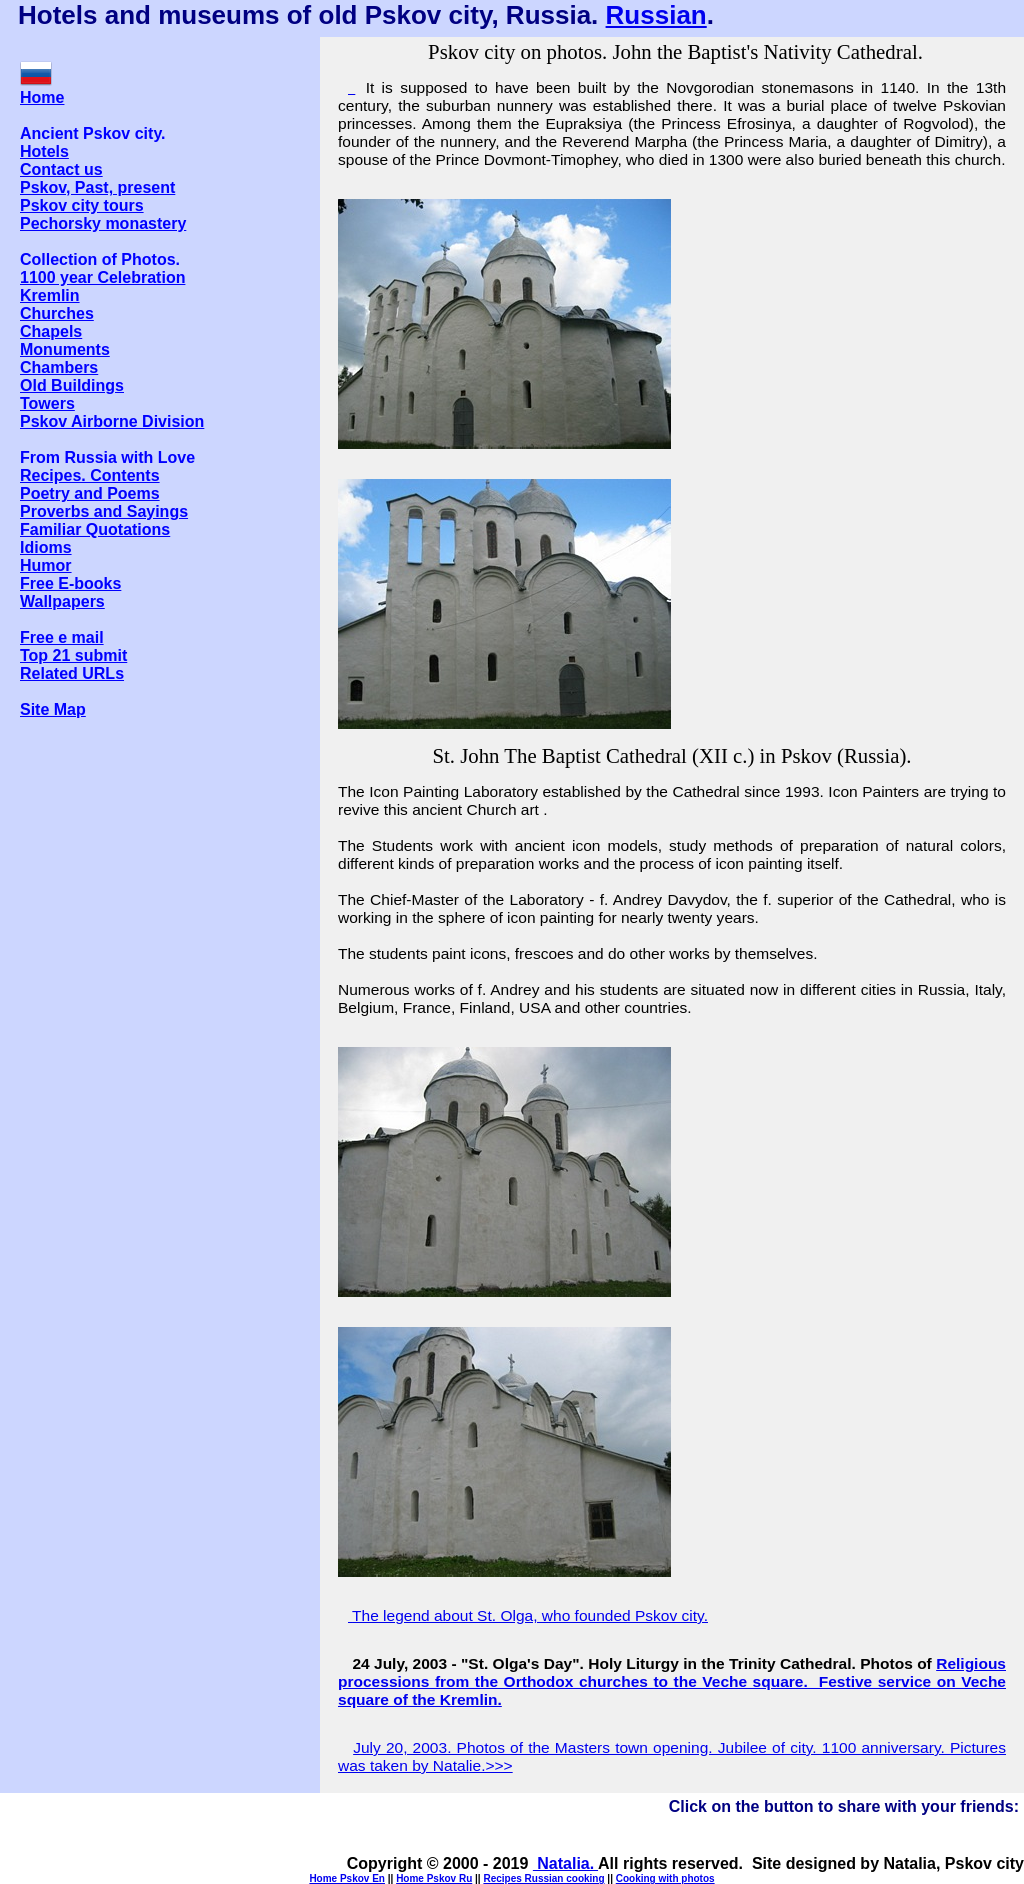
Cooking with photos (665, 1878)
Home (42, 97)
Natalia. (565, 1863)
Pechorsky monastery (103, 223)
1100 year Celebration (102, 277)
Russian (656, 15)
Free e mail (62, 637)
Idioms (46, 547)
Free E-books (70, 583)
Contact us (61, 169)
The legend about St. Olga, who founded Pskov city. (530, 1615)
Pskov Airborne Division (112, 421)
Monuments (65, 349)
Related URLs (72, 673)
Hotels (44, 151)
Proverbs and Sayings (104, 511)
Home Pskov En (347, 1878)
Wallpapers (62, 601)
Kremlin (50, 295)
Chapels (51, 331)
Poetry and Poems (90, 493)
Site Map (53, 709)
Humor (46, 565)
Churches (57, 313)
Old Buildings (72, 385)
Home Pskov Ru (434, 1878)
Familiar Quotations (95, 529)
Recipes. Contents (90, 475)
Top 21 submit (73, 655)
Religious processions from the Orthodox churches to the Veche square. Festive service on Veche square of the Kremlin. (672, 1681)
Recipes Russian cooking (543, 1878)
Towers (47, 403)
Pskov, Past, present (97, 187)
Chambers (59, 367)
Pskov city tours (82, 205)
